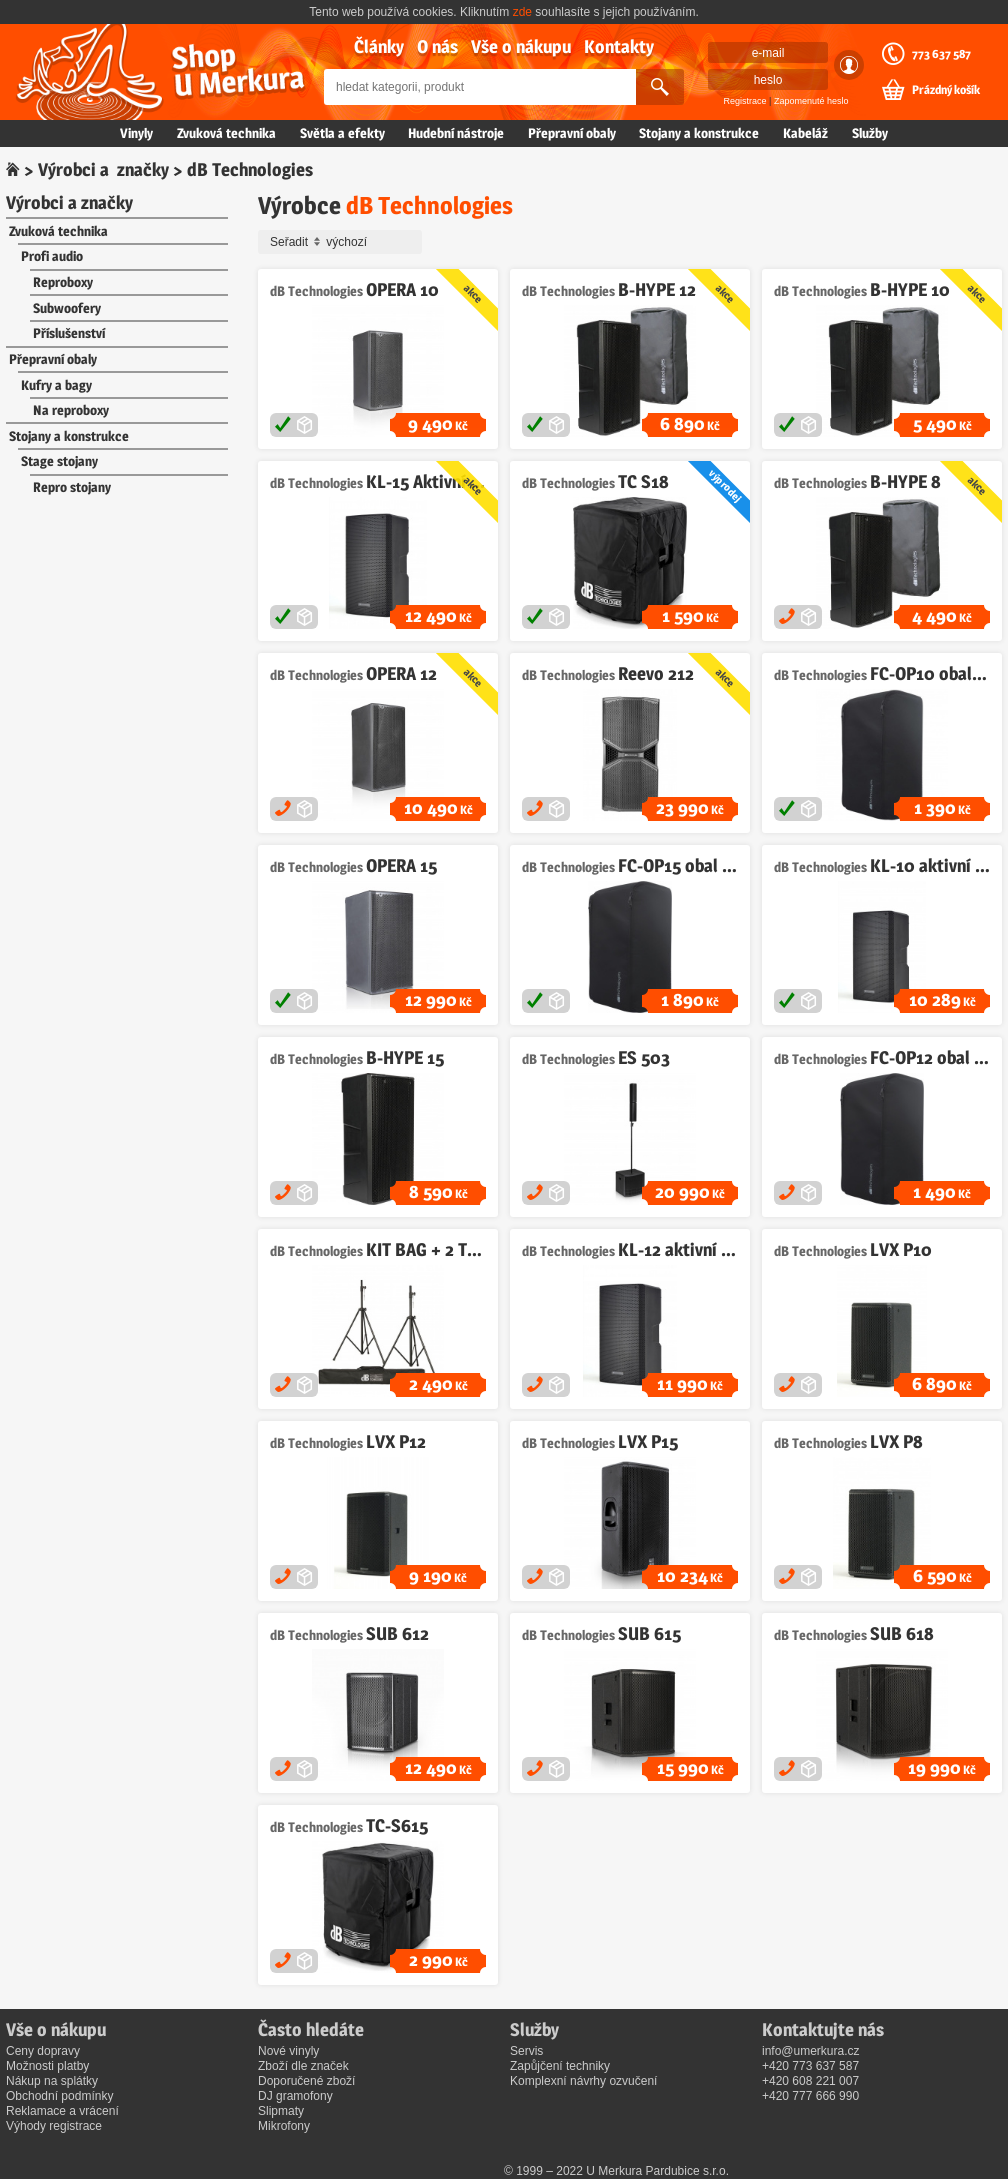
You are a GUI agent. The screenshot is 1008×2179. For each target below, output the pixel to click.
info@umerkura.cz (811, 2051)
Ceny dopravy (43, 2051)
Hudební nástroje (456, 133)
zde (522, 12)
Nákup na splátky (52, 2081)
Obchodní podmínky (59, 2096)
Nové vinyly (288, 2051)
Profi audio (52, 256)
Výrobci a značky (103, 169)
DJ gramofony (295, 2096)
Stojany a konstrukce (699, 133)
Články (379, 46)
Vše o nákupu (521, 46)
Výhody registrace (54, 2126)
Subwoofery (67, 308)
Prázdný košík (946, 90)
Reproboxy (63, 282)
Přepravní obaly (572, 133)
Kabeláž (805, 133)
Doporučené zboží (306, 2081)
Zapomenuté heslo (811, 101)
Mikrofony (284, 2126)
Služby (870, 133)
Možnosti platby (47, 2066)
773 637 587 (941, 54)
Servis (526, 2051)
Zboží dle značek (303, 2066)
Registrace (745, 101)
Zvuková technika (226, 133)
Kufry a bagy (56, 385)
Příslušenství (69, 333)
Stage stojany (59, 461)
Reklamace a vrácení (62, 2111)
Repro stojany (72, 487)
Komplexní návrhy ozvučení (583, 2081)
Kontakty (619, 46)
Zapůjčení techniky (560, 2066)
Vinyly (136, 133)
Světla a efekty (342, 133)
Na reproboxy (71, 410)
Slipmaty (281, 2111)
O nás (437, 46)
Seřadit (343, 242)
